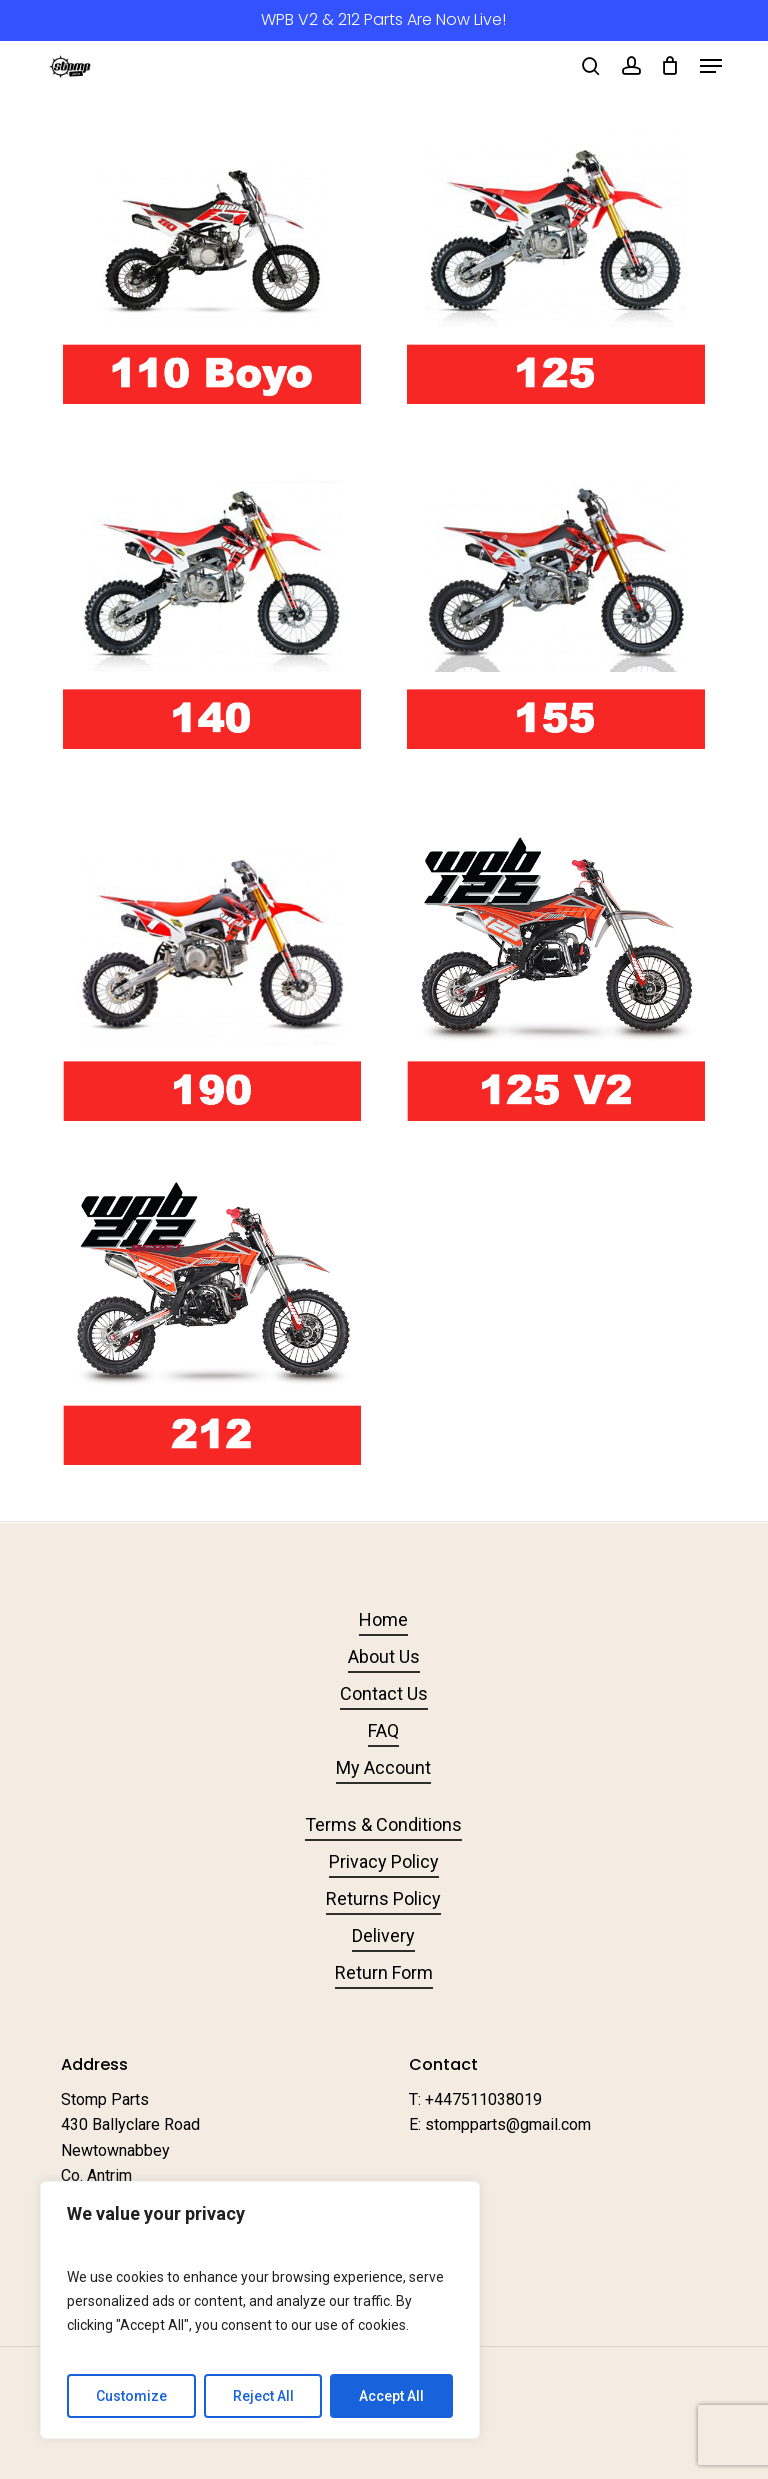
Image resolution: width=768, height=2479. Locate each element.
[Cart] (670, 66)
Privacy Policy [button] (384, 1861)
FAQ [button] (383, 1730)
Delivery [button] (383, 1935)
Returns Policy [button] (383, 1898)
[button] (711, 66)
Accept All (391, 2396)
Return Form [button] (384, 1972)
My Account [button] (383, 1767)
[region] (260, 2310)
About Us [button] (384, 1656)
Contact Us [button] (384, 1693)
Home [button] (383, 1619)
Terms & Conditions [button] (383, 1824)
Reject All (263, 2396)
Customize (131, 2396)
